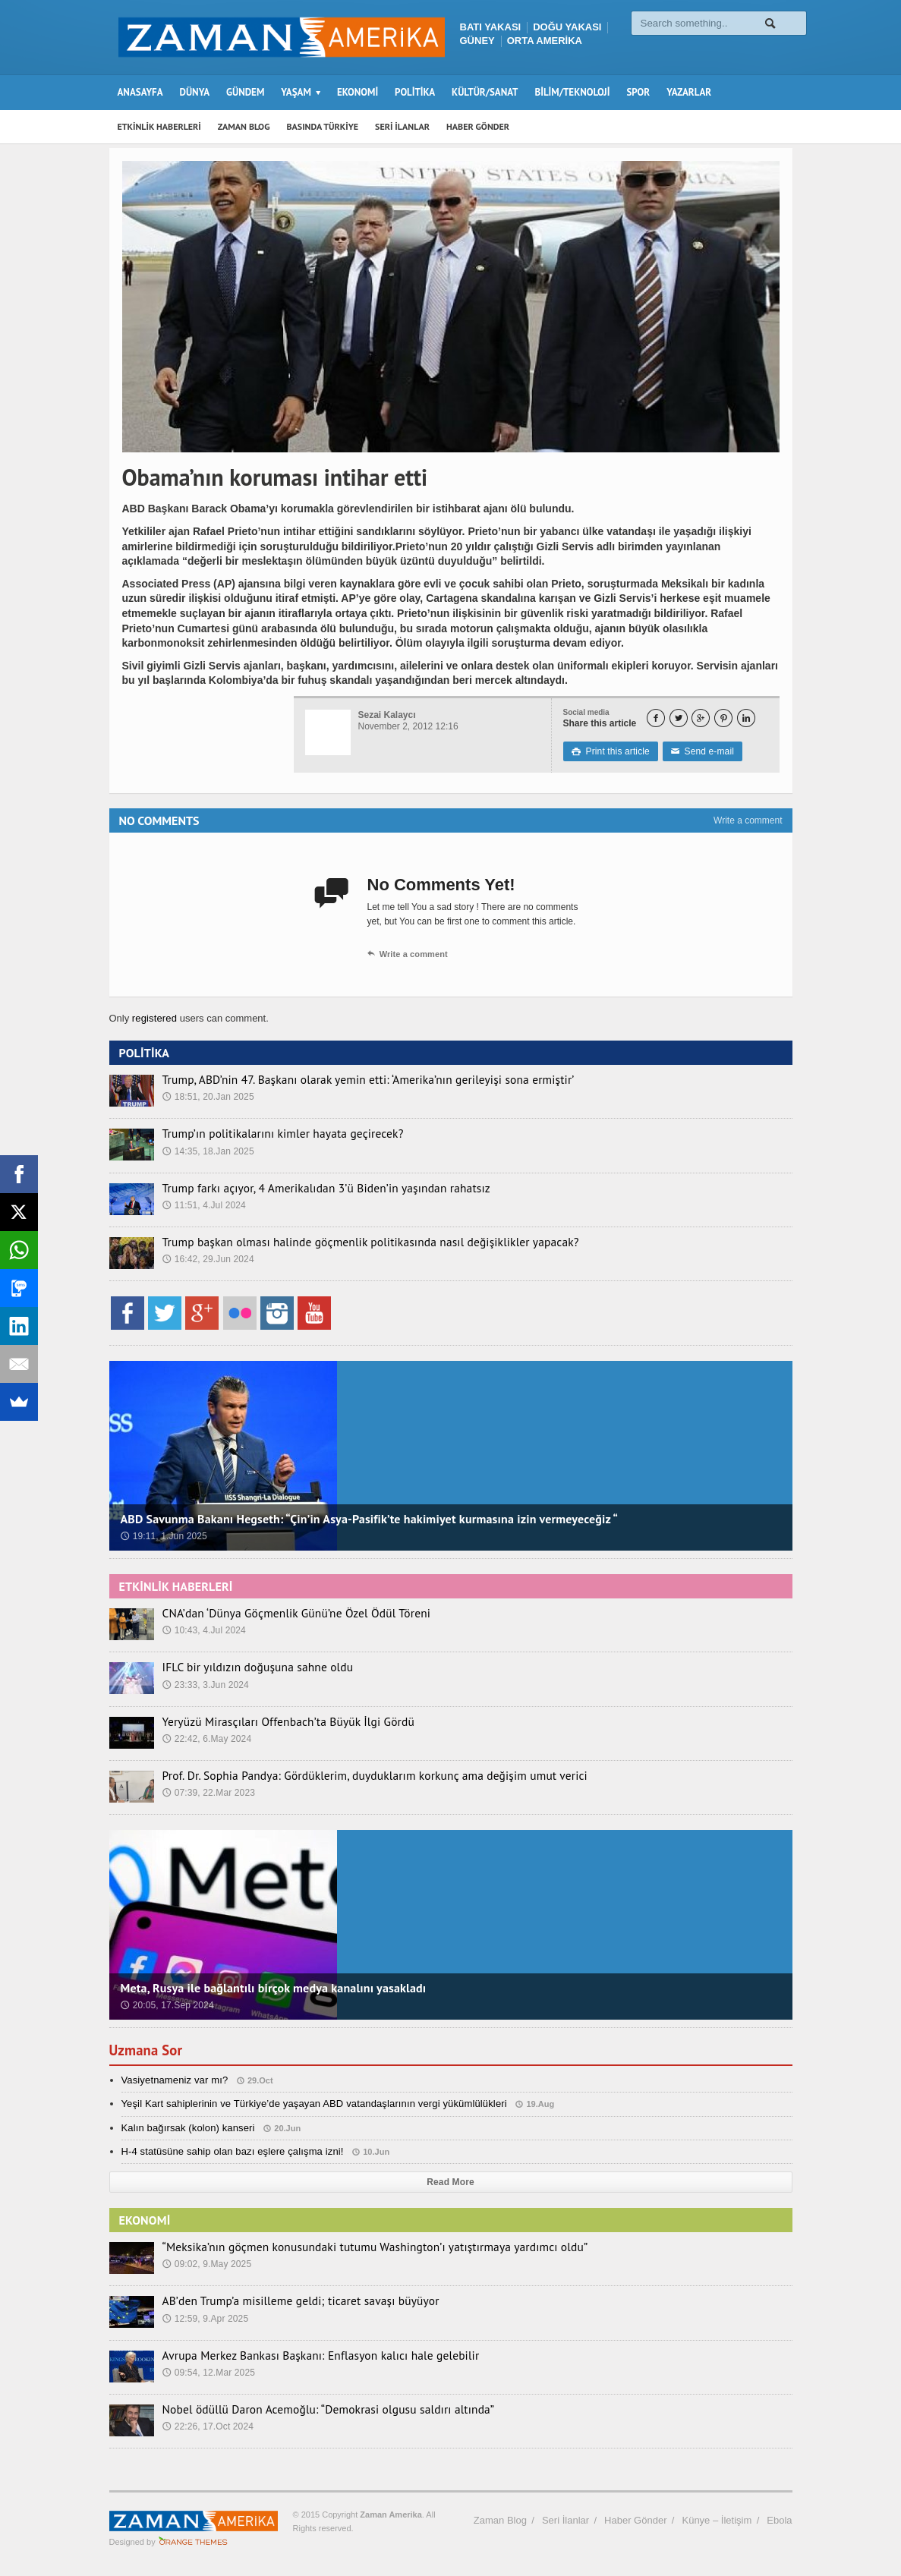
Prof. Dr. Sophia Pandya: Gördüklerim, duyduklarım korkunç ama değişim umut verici (351, 1775)
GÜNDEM (245, 92)
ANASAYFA (140, 92)
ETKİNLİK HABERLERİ (159, 126)
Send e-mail (700, 751)
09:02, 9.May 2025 (206, 2263)
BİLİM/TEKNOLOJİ (572, 92)
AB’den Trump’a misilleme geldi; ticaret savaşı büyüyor (285, 2300)
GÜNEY (477, 40)
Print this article (610, 751)
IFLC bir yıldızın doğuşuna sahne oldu (247, 1667)
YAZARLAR (688, 92)
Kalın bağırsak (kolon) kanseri (186, 2128)
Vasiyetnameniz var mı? (173, 2080)
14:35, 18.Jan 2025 (207, 1150)
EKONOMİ (357, 92)
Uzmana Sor (148, 2050)
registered (155, 1018)
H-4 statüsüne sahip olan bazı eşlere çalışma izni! (230, 2151)
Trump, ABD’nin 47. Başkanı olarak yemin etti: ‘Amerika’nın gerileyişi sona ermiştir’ (344, 1079)
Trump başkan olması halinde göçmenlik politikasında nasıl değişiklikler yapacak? (347, 1242)
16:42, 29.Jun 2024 (207, 1258)
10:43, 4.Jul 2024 (203, 1629)
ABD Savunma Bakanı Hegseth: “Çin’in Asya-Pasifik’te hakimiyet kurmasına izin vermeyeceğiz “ (363, 1518)
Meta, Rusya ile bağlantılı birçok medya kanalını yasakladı (270, 1987)
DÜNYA (195, 92)
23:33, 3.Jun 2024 (204, 1684)
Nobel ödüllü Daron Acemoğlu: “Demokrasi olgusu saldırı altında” (309, 2409)
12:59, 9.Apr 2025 (204, 2318)
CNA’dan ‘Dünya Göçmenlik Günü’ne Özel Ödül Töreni (281, 1613)
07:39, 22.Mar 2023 (208, 1792)
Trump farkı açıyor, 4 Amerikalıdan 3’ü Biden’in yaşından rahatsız (307, 1188)
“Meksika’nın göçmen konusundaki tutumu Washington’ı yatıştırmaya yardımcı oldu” (351, 2246)
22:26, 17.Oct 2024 (207, 2425)
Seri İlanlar (565, 2520)
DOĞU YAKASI (567, 27)
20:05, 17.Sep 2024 (167, 2005)
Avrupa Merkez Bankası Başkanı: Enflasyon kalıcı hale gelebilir (302, 2355)
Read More (450, 2182)
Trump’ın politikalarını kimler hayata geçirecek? (269, 1133)
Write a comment (748, 820)
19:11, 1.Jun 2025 (163, 1536)
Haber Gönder (635, 2520)
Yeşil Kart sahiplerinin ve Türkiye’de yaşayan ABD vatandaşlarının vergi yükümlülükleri (309, 2103)
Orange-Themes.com (193, 2542)
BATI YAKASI (490, 27)
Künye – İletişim (716, 2520)
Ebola (779, 2520)
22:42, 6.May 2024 (206, 1738)
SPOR (638, 92)
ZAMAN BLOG (244, 126)
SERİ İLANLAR (402, 126)
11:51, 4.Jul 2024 (203, 1204)
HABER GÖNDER (477, 126)
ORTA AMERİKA (544, 40)
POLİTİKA (415, 92)
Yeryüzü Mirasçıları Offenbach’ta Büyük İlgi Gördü (274, 1721)
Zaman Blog (500, 2520)
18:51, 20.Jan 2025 (207, 1096)
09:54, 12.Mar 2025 (208, 2372)
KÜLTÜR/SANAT (485, 92)
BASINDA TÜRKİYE (322, 126)
